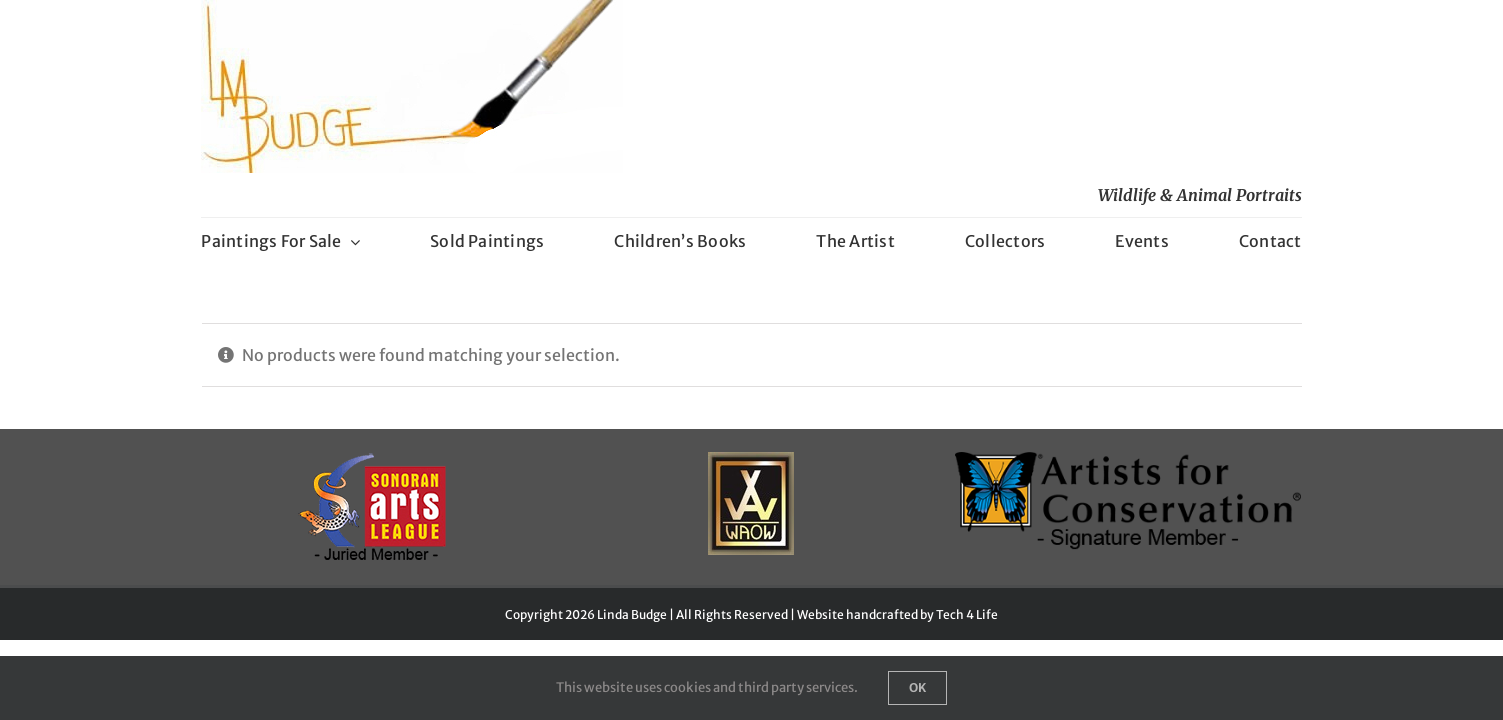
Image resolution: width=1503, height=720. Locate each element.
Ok (917, 687)
